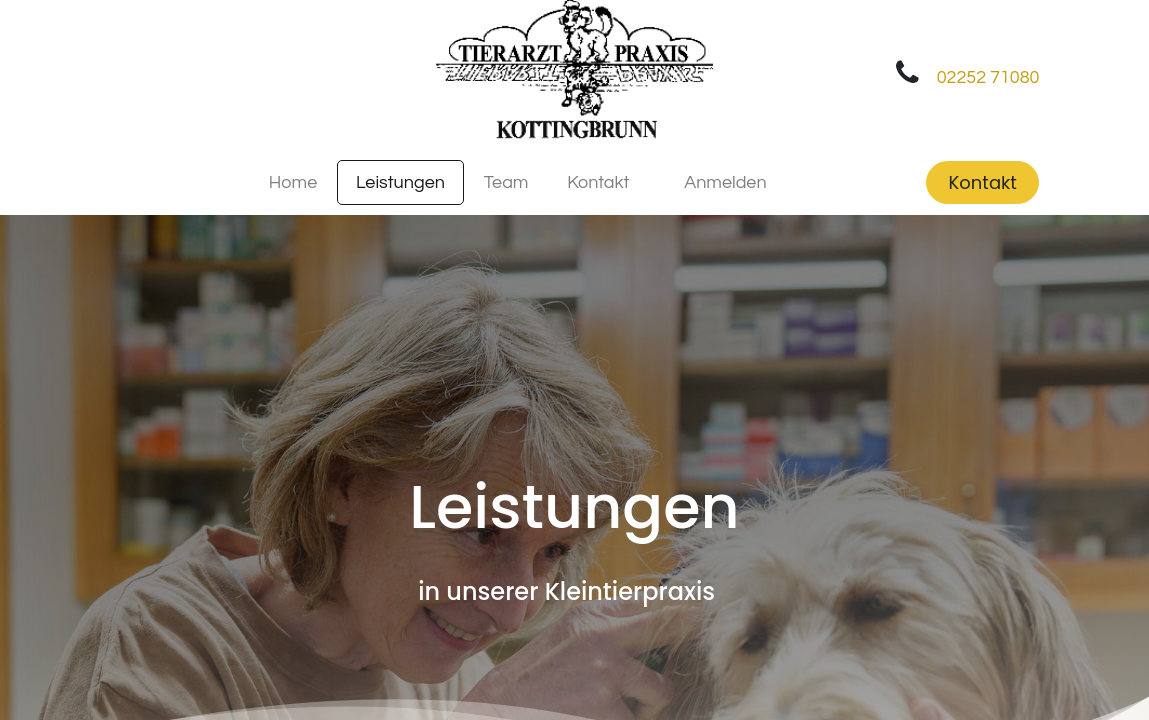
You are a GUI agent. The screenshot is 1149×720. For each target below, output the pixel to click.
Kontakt (983, 182)
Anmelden (725, 182)
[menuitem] (292, 182)
